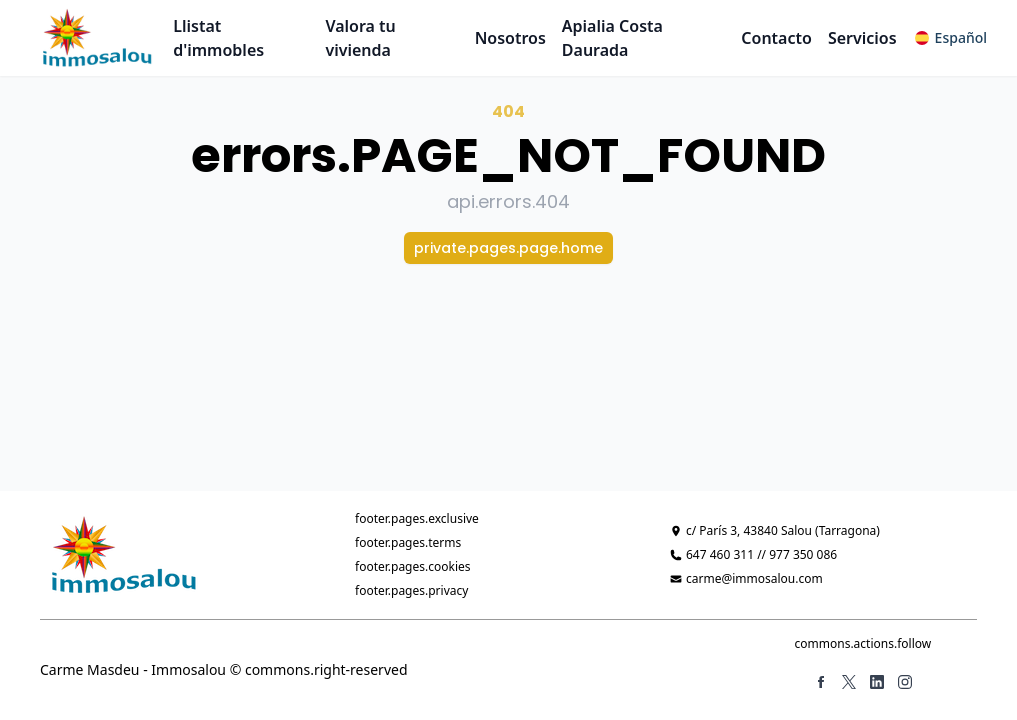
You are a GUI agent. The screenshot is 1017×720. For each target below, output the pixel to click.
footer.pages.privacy (411, 590)
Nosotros (510, 38)
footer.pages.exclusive (417, 518)
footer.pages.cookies (413, 566)
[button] (951, 38)
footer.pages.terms (408, 542)
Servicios (862, 38)
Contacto (776, 38)
